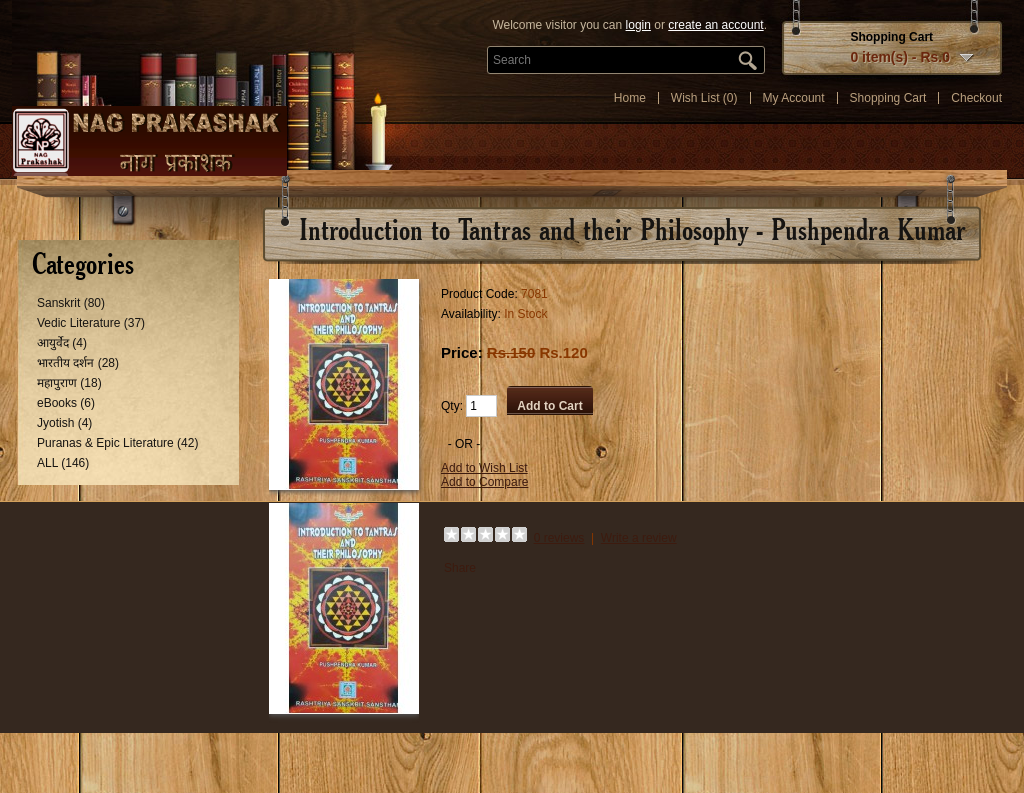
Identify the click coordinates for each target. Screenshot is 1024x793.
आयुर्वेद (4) (62, 343)
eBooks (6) (66, 403)
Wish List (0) (704, 98)
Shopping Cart (888, 98)
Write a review (639, 538)
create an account (715, 25)
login (638, 25)
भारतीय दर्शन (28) (78, 363)
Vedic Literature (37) (91, 323)
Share (460, 568)
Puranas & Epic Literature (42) (117, 443)
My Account (794, 98)
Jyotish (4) (64, 423)
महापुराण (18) (69, 383)
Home (630, 98)
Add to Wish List (484, 468)
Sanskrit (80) (71, 303)
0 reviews (559, 538)
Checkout (976, 98)
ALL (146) (63, 463)
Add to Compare (484, 482)
